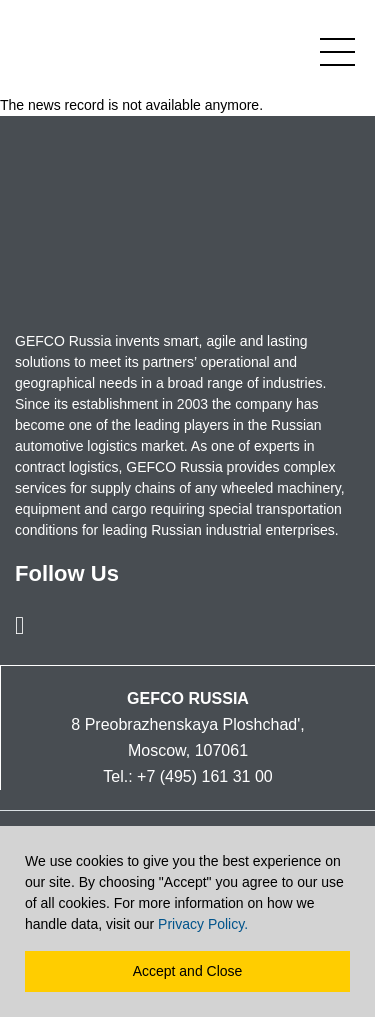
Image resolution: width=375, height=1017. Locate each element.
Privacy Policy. (203, 924)
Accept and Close (188, 971)
